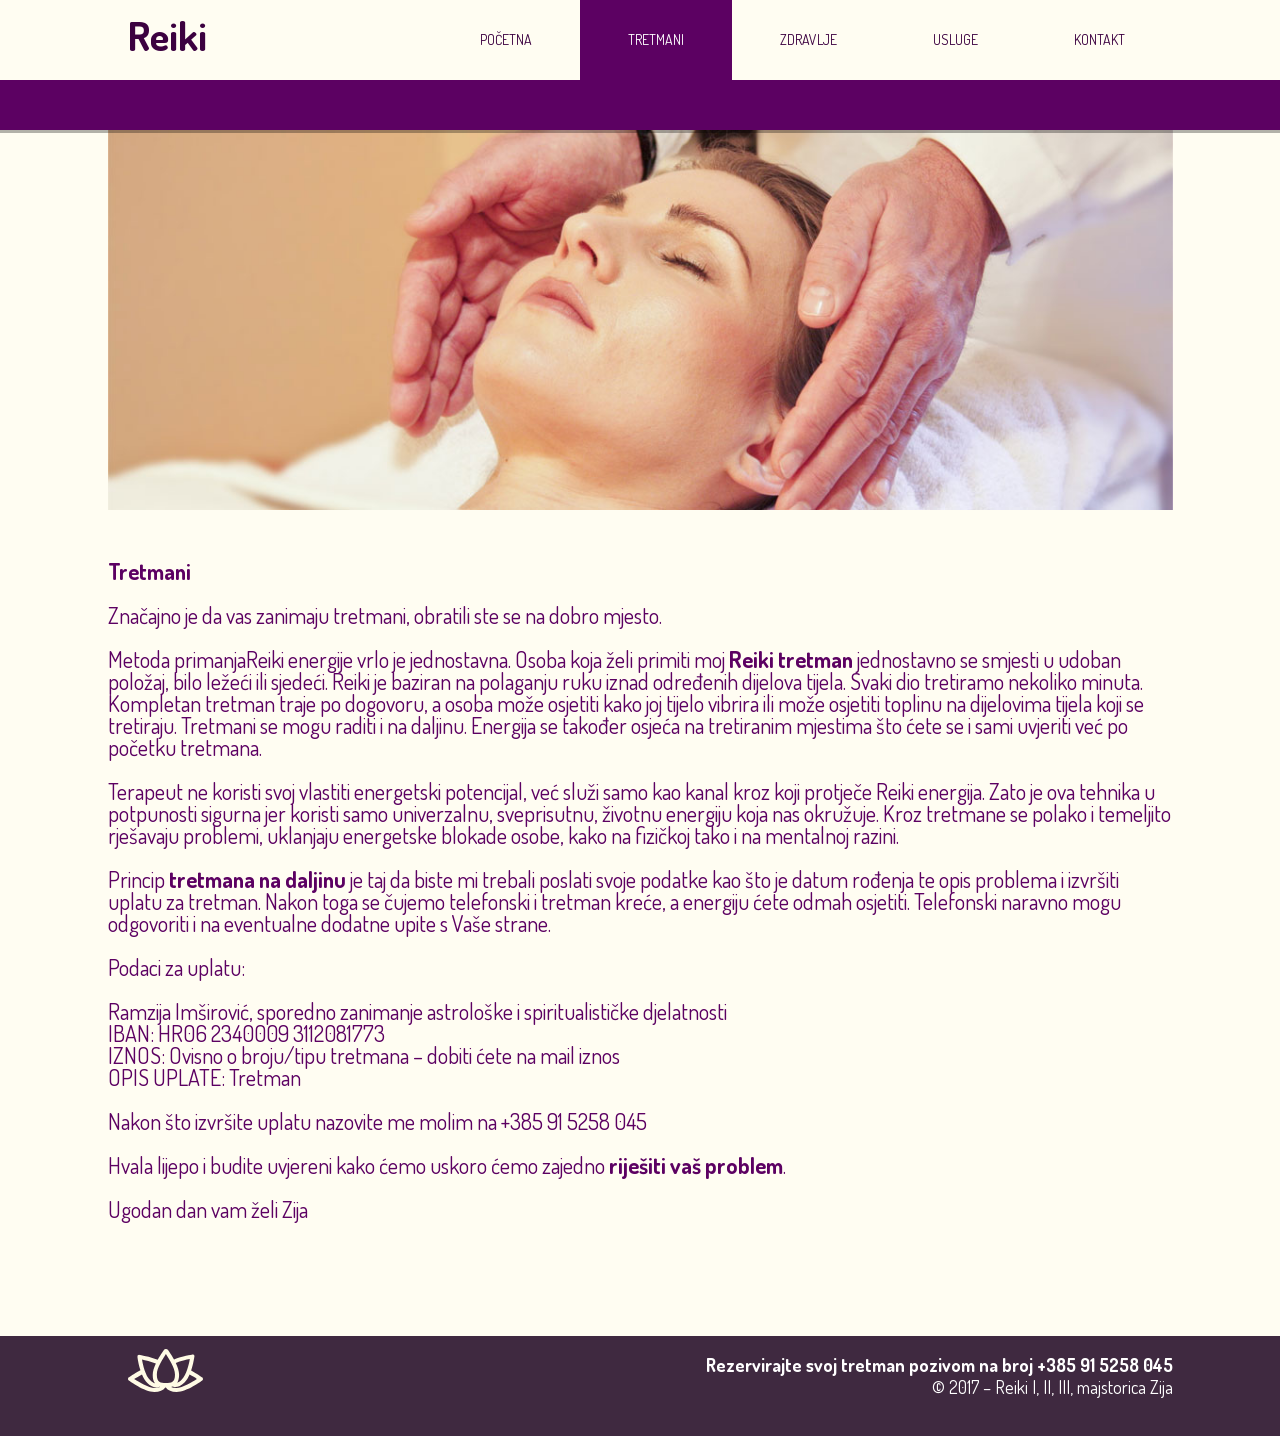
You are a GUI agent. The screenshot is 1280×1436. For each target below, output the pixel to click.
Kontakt (1099, 39)
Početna (506, 39)
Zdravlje (808, 39)
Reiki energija (929, 791)
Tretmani (656, 39)
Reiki (167, 35)
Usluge (955, 39)
